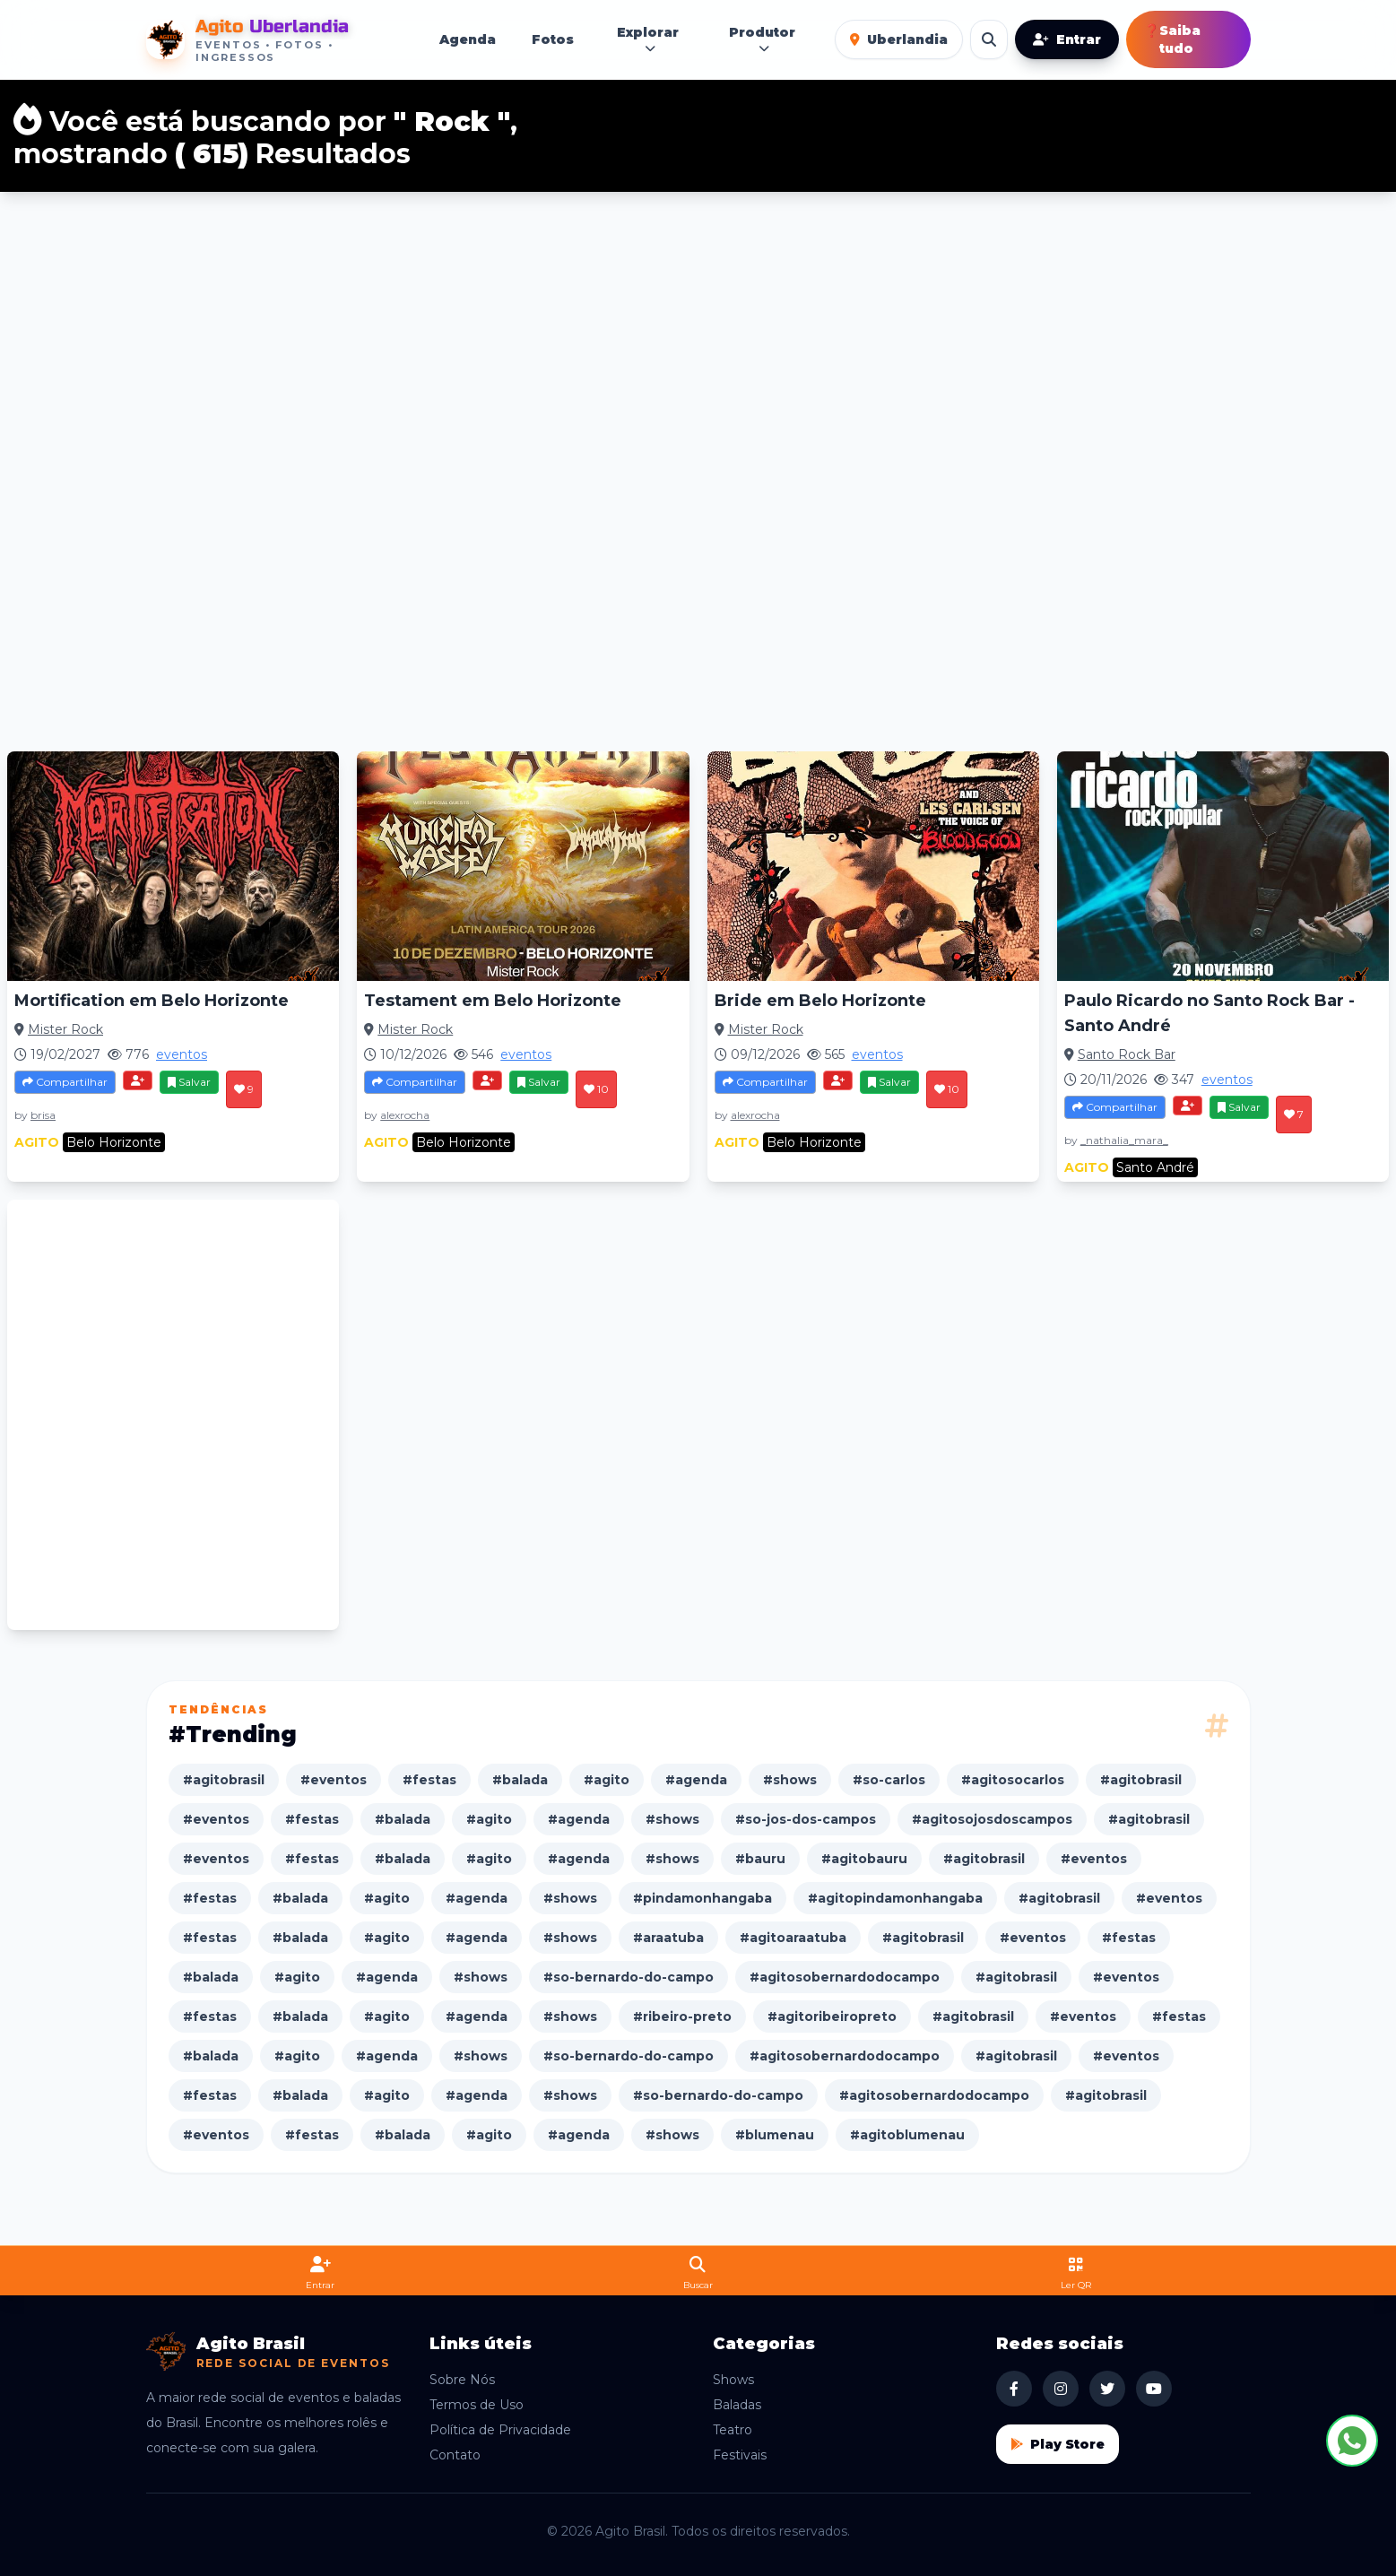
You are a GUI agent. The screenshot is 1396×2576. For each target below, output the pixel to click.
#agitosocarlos (1012, 1780)
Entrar (1067, 39)
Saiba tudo (1172, 39)
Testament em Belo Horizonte (492, 1000)
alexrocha (404, 1115)
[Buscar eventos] (989, 39)
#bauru (760, 1859)
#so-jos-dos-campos (805, 1819)
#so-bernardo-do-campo (628, 1977)
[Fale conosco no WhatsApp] (1352, 2441)
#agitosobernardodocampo (845, 1977)
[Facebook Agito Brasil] (1014, 2389)
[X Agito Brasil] (1107, 2389)
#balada (520, 1780)
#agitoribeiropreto (832, 2016)
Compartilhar (65, 1082)
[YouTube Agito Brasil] (1154, 2389)
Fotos (553, 39)
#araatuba (668, 1938)
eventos (181, 1054)
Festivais (740, 2455)
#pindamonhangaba (702, 1898)
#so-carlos (889, 1780)
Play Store (1057, 2444)
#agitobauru (864, 1859)
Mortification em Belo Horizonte (151, 1000)
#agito (606, 1780)
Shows (733, 2380)
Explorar (648, 40)
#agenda (696, 1780)
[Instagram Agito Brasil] (1061, 2389)
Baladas (737, 2405)
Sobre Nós (462, 2380)
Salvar (189, 1082)
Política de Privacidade (500, 2430)
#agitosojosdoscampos (992, 1819)
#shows (790, 1780)
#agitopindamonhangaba (895, 1898)
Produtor (762, 40)
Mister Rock (65, 1029)
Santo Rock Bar (1126, 1054)
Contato (455, 2455)
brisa (43, 1115)
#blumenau (774, 2135)
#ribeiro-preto (682, 2016)
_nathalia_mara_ (1124, 1140)
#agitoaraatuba (793, 1938)
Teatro (732, 2430)
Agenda (467, 39)
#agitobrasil (223, 1780)
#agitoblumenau (907, 2135)
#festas (429, 1780)
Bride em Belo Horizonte (820, 1000)
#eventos (333, 1780)
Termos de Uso (476, 2405)
